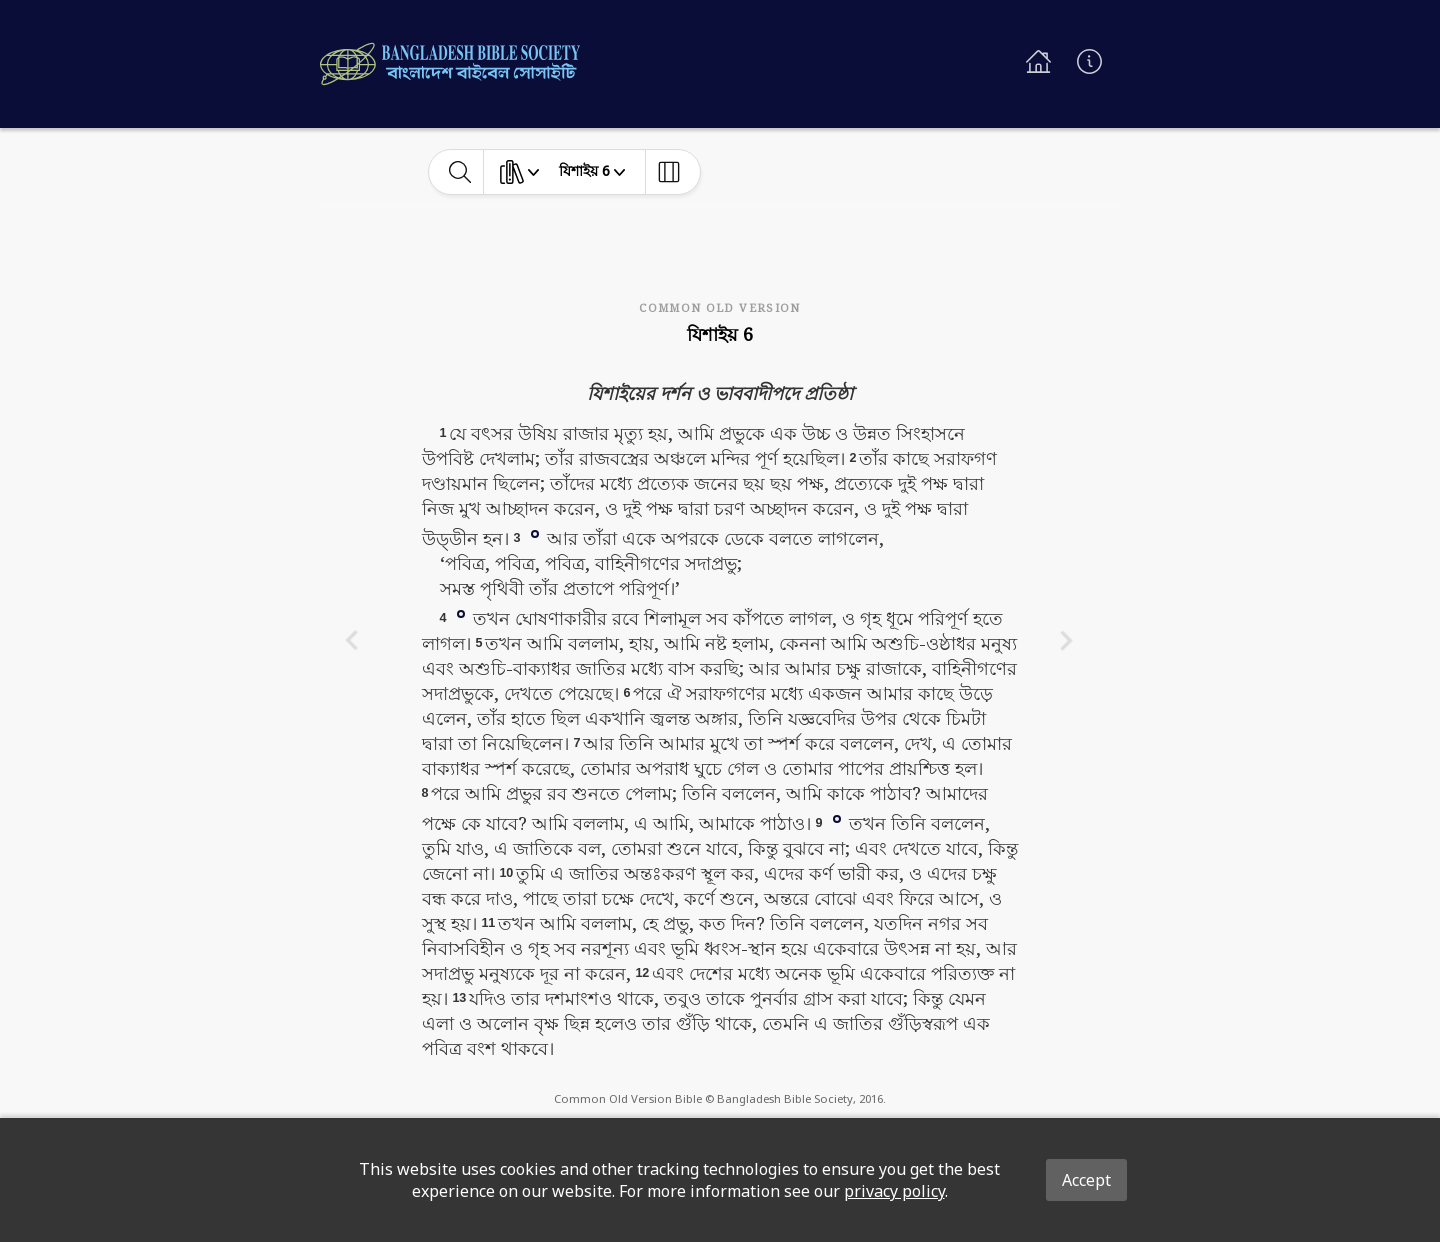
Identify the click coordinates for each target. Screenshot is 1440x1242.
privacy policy (894, 1191)
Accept (1086, 1180)
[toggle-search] (460, 172)
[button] (535, 533)
